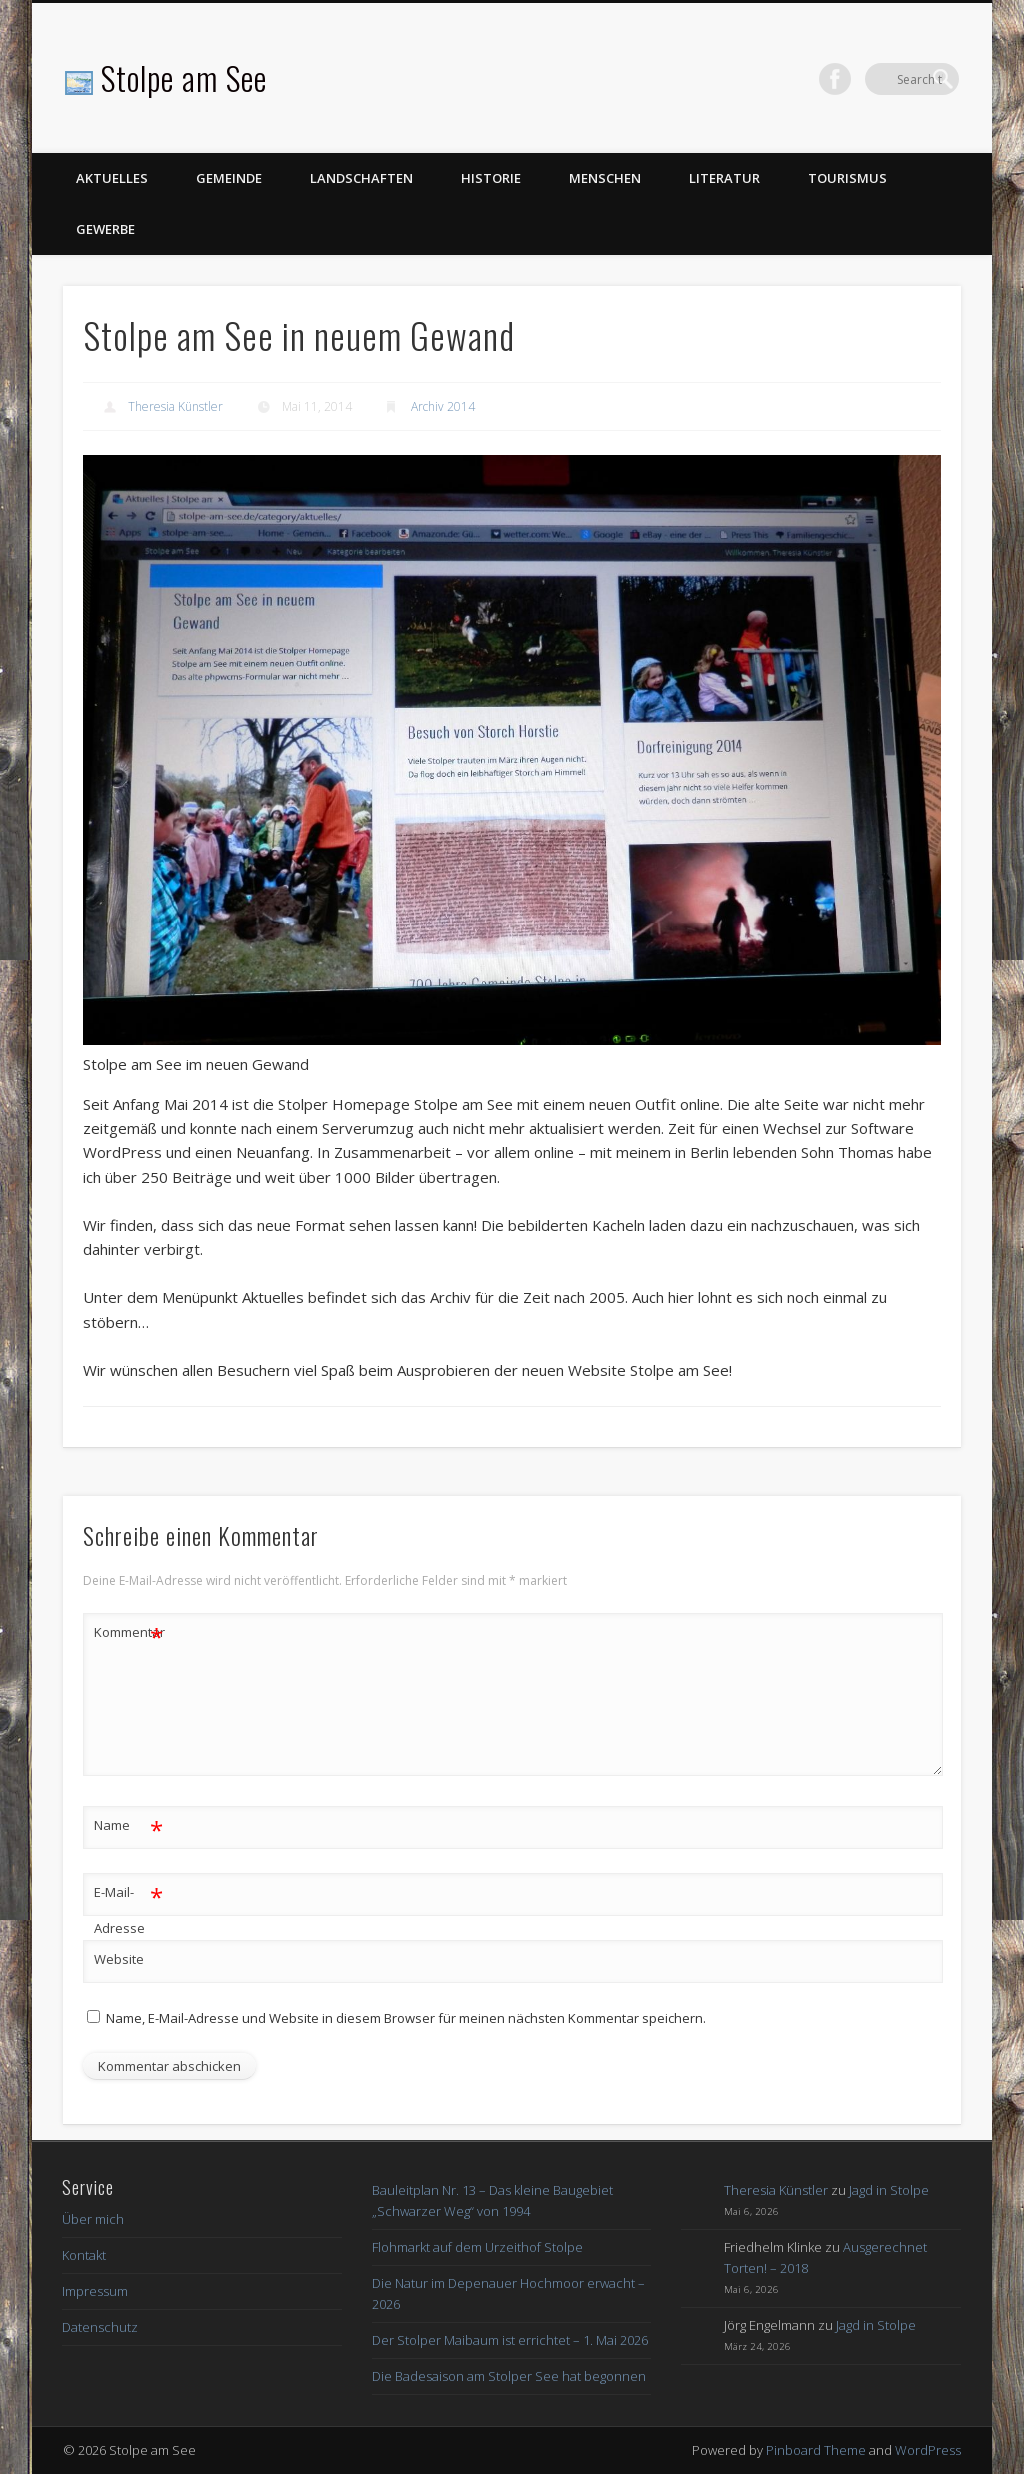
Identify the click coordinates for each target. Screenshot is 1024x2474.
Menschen (605, 178)
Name (128, 1825)
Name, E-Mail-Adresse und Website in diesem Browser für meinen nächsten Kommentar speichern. (406, 2018)
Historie (491, 178)
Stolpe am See (184, 77)
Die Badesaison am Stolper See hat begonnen (509, 2376)
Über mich (93, 2219)
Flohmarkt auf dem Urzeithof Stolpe (477, 2247)
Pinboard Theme (816, 2450)
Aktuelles (112, 178)
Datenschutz (100, 2327)
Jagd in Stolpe (889, 2190)
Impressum (95, 2291)
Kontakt (84, 2255)
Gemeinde (229, 178)
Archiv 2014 (443, 406)
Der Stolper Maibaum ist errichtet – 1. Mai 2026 (510, 2340)
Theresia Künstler (175, 406)
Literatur (724, 178)
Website (119, 1959)
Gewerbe (105, 229)
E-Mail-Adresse (128, 1906)
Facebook (902, 79)
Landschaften (361, 178)
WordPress (928, 2450)
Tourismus (847, 178)
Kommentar (129, 1632)
